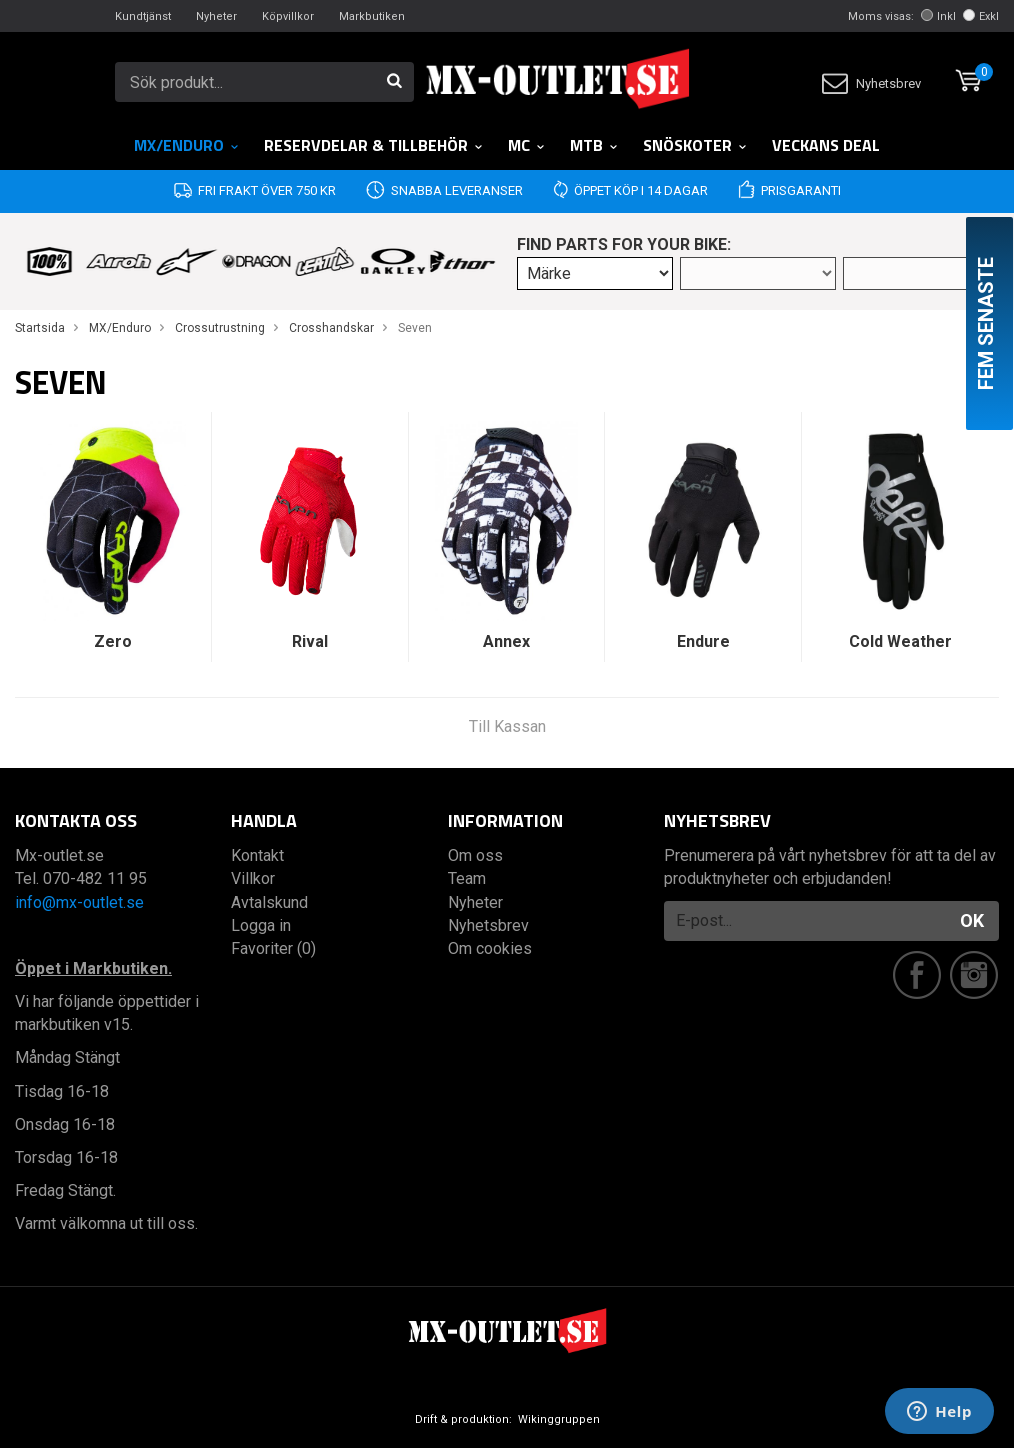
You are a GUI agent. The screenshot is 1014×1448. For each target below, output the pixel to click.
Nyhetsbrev (871, 83)
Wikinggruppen (559, 1419)
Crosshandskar (331, 328)
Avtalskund (269, 902)
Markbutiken (372, 16)
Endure (703, 641)
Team (467, 878)
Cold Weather (900, 641)
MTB (594, 145)
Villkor (253, 878)
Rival (310, 641)
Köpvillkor (288, 16)
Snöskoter (695, 145)
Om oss (475, 855)
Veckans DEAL (826, 145)
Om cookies (490, 948)
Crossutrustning (220, 328)
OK (972, 920)
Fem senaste (986, 323)
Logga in (261, 925)
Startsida (40, 328)
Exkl (981, 16)
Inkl (938, 16)
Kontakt (257, 855)
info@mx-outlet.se (79, 902)
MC (527, 145)
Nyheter (216, 16)
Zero (113, 641)
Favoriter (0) (273, 948)
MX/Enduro (187, 145)
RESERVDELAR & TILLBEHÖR (374, 145)
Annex (506, 641)
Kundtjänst (143, 16)
